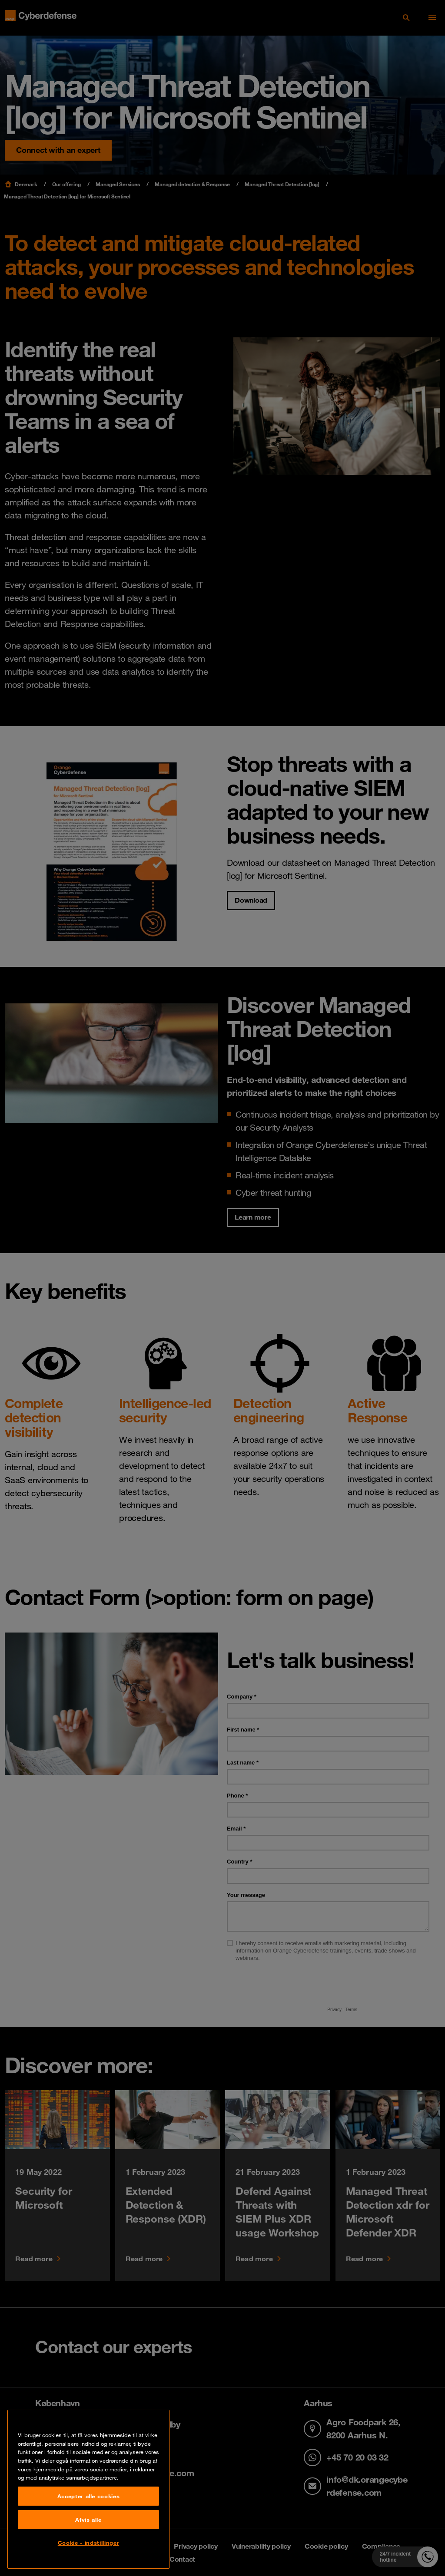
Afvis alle (88, 2519)
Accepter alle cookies (88, 2496)
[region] (88, 2489)
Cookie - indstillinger (88, 2542)
